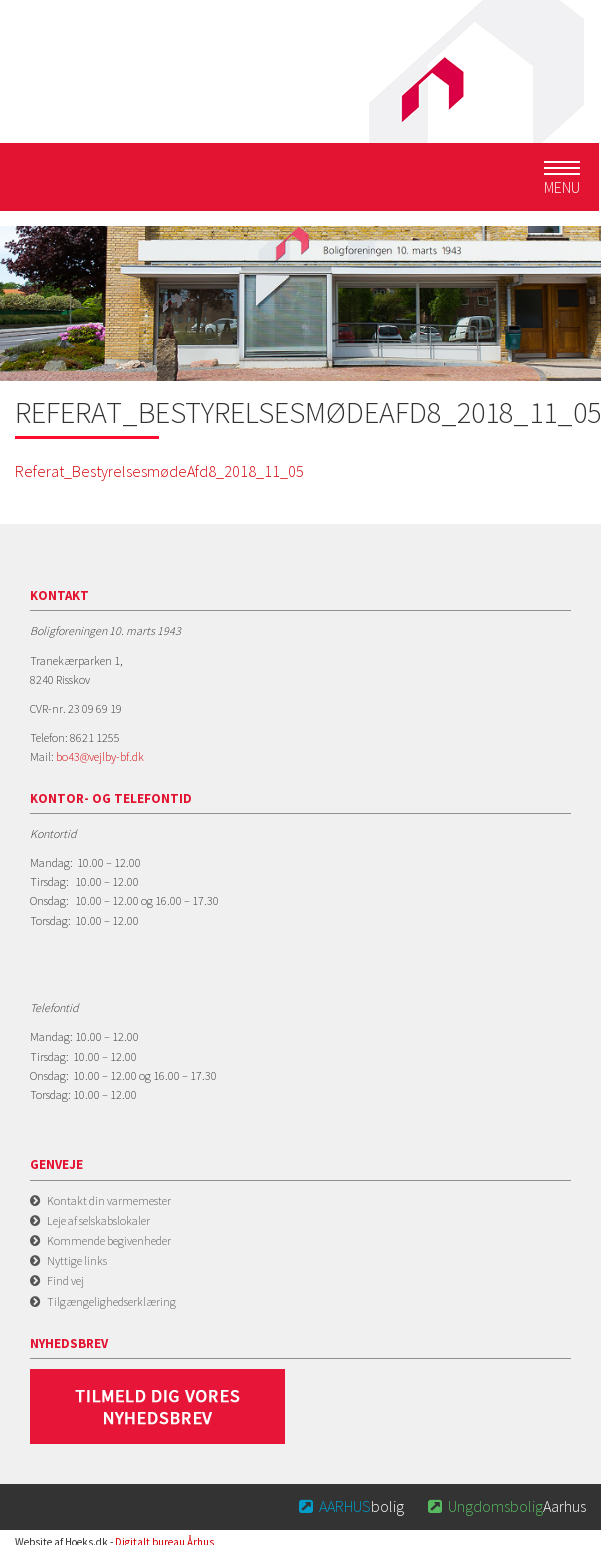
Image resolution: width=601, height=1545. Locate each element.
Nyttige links (77, 1260)
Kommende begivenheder (109, 1240)
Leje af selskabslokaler (98, 1220)
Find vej (65, 1280)
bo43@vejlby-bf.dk (100, 756)
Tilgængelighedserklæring (111, 1301)
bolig (350, 1506)
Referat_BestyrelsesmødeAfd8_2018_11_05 (159, 471)
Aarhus (505, 1506)
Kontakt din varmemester (109, 1200)
